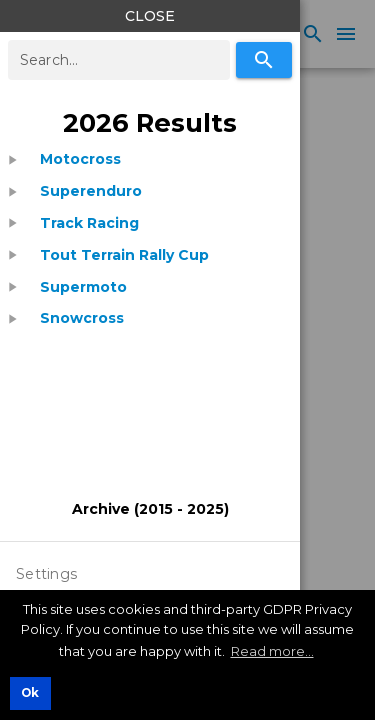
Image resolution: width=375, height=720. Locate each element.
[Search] (264, 60)
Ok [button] (30, 693)
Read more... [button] (272, 651)
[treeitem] (150, 159)
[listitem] (80, 159)
